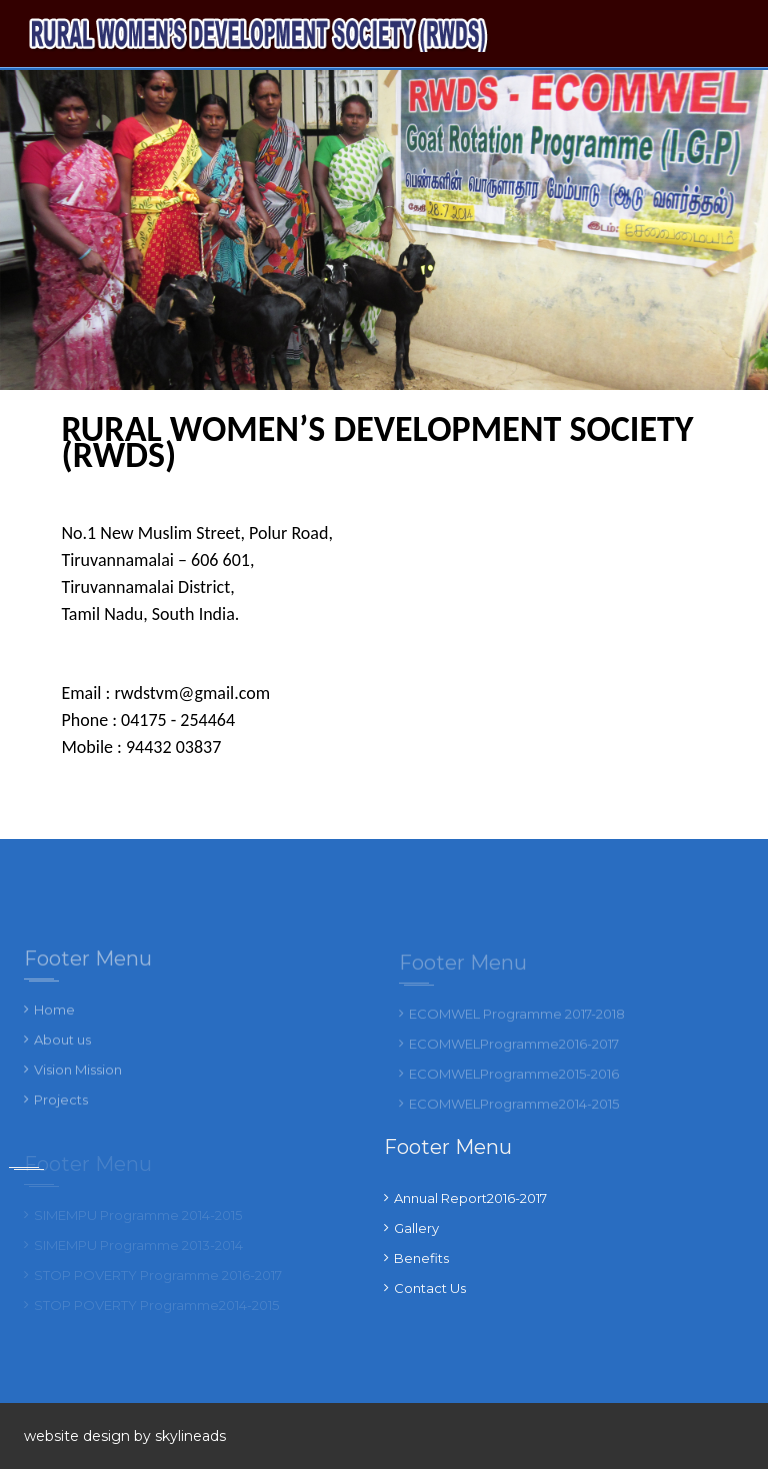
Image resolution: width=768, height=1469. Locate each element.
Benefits (421, 1258)
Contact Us (430, 1288)
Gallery (416, 1228)
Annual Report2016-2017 (470, 1198)
